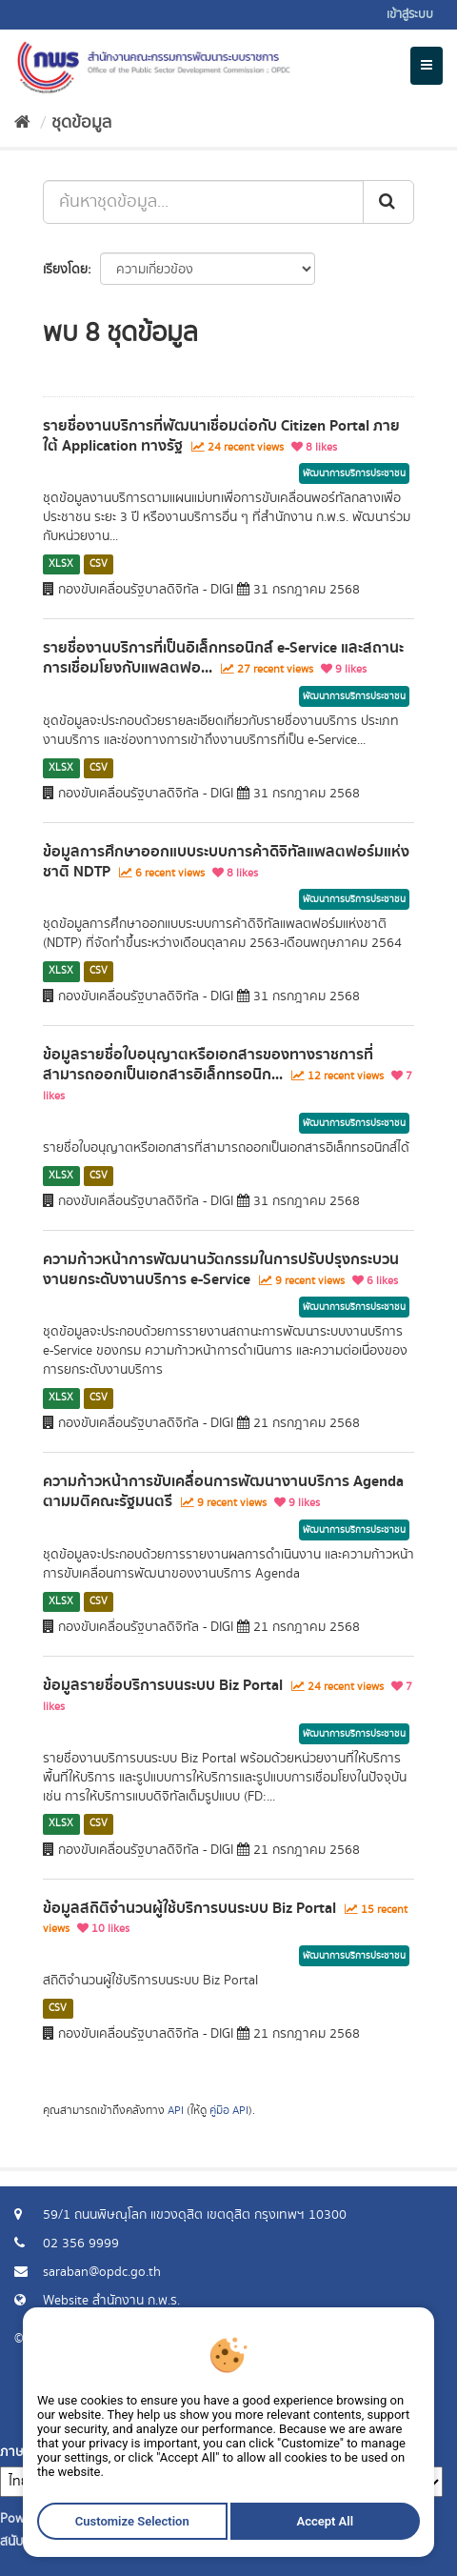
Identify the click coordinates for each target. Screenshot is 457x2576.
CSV (98, 564)
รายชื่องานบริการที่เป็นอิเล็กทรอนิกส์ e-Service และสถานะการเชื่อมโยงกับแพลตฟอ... (223, 657)
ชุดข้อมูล (81, 123)
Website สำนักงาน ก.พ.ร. (111, 2300)
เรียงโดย (65, 269)
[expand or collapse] (426, 66)
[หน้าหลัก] (22, 123)
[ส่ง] (388, 202)
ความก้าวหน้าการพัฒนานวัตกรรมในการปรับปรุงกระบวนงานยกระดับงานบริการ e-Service (221, 1269)
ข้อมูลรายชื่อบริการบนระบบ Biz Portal (163, 1685)
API (176, 2111)
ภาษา (15, 2452)
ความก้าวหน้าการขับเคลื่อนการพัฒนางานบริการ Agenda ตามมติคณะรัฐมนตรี (223, 1491)
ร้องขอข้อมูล (394, 2414)
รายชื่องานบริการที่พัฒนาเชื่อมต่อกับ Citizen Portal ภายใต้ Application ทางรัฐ (221, 435)
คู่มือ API (228, 2111)
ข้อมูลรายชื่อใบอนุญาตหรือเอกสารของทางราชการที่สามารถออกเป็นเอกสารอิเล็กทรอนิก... (208, 1064)
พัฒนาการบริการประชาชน (354, 473)
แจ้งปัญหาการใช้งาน (373, 2433)
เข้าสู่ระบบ (410, 15)
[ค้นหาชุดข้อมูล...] (203, 202)
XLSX (61, 564)
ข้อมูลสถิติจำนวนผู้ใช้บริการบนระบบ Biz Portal (189, 1908)
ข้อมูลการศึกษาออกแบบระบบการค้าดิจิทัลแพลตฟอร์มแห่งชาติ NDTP (226, 861)
